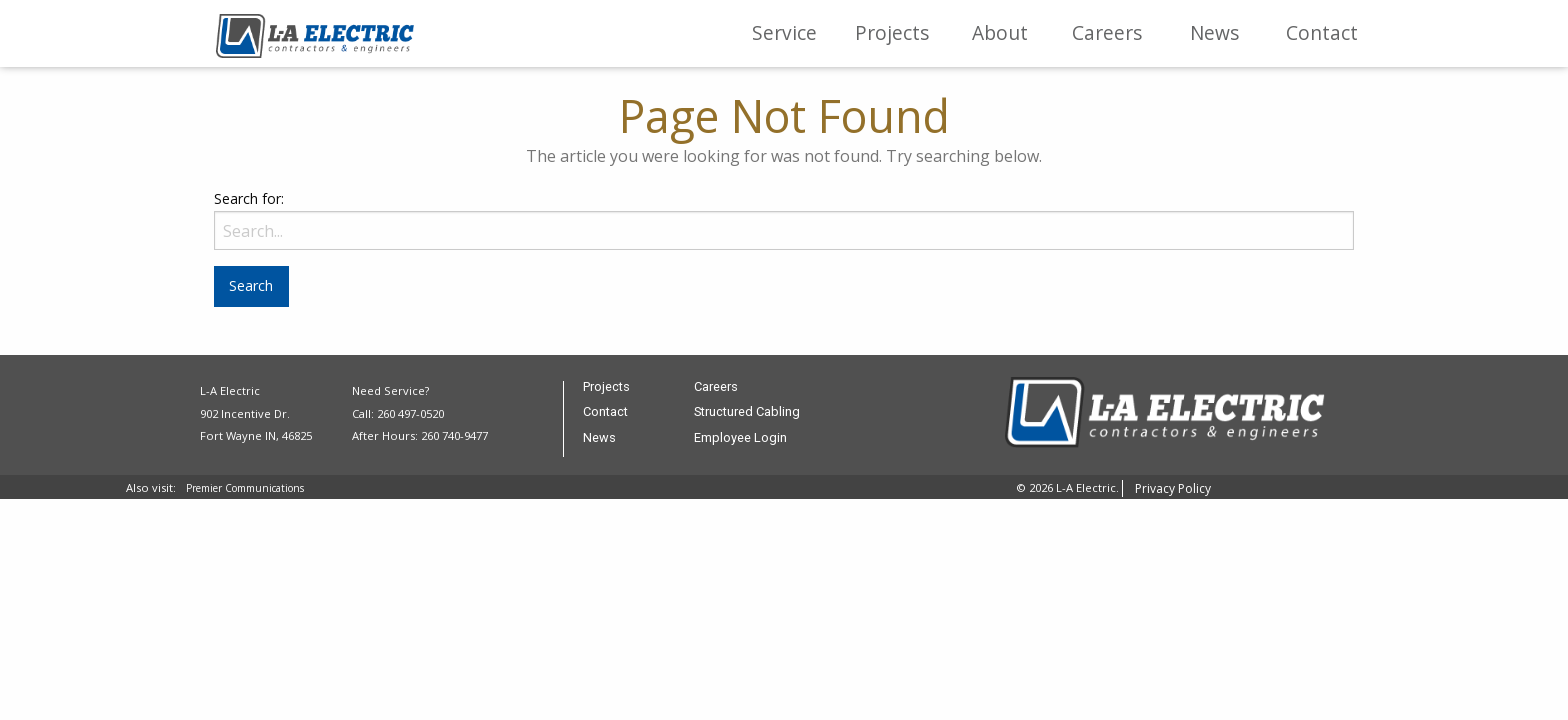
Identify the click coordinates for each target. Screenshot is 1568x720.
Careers (1107, 32)
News (1214, 32)
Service (784, 32)
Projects (892, 32)
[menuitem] (785, 33)
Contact (1322, 32)
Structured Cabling (747, 412)
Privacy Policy (1173, 488)
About (1000, 32)
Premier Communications (245, 488)
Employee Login (740, 438)
